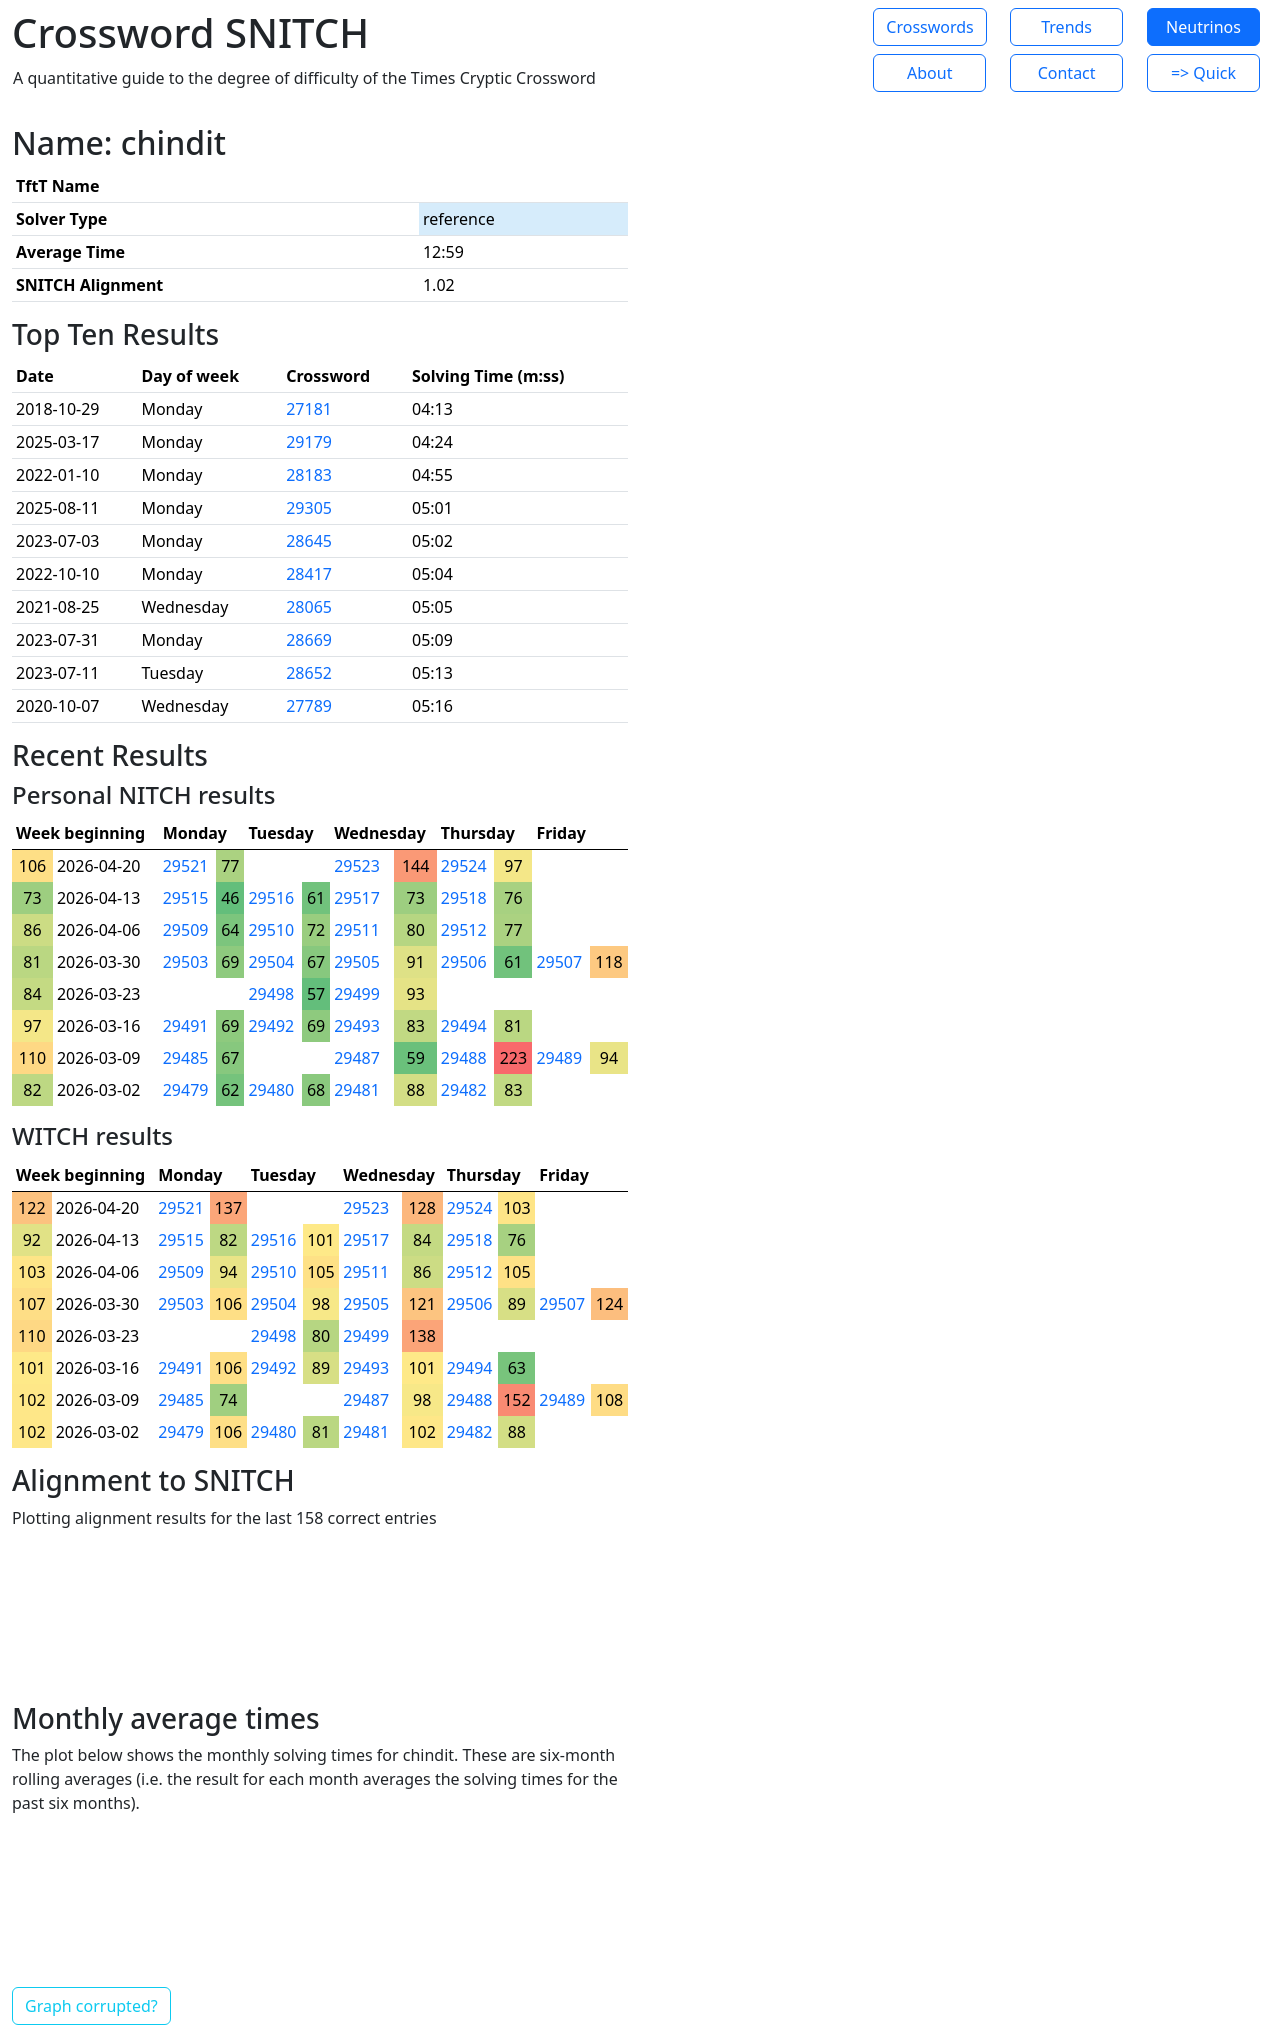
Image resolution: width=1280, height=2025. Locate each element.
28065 (309, 607)
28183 (309, 475)
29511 (357, 930)
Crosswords (929, 27)
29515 (186, 898)
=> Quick (1203, 73)
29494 (464, 1026)
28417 (309, 574)
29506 (464, 962)
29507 (559, 962)
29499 (357, 994)
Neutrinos (1203, 27)
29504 (271, 962)
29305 (309, 508)
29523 (357, 866)
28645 (309, 541)
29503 (186, 962)
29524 (464, 866)
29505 (357, 962)
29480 (271, 1090)
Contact (1067, 73)
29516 (271, 898)
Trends (1066, 27)
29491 (186, 1026)
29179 (309, 442)
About (929, 73)
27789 (309, 706)
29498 (271, 994)
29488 (464, 1058)
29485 (186, 1058)
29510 (271, 930)
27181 (309, 409)
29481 (357, 1090)
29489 (559, 1058)
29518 (464, 898)
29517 (357, 898)
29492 (271, 1026)
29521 (186, 866)
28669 (309, 640)
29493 (357, 1026)
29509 (186, 930)
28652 (309, 673)
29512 (464, 930)
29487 (357, 1058)
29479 (186, 1090)
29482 (464, 1090)
